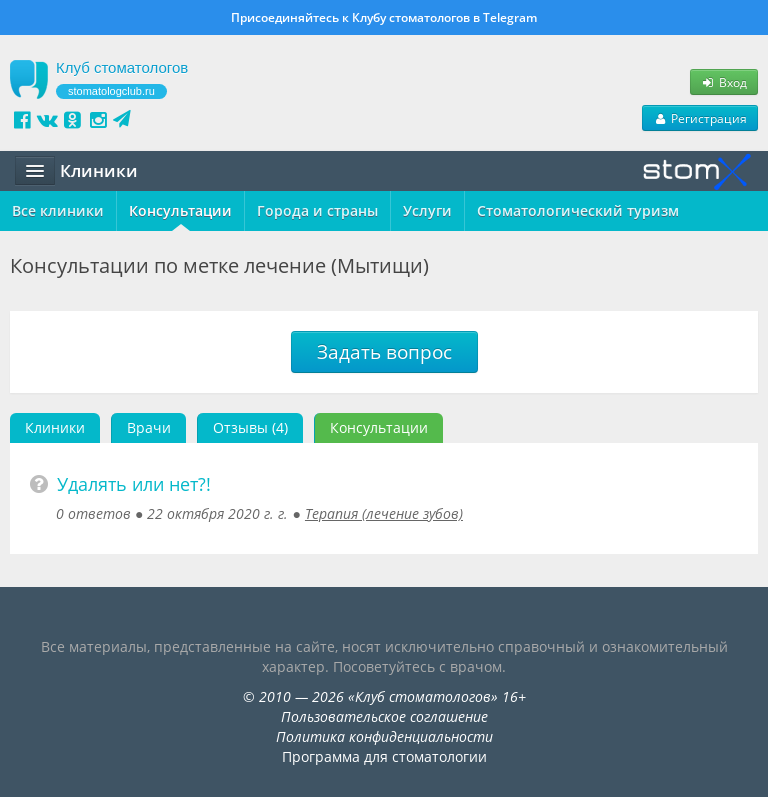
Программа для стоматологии (384, 756)
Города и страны (317, 210)
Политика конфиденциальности (384, 736)
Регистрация (700, 118)
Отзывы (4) (250, 427)
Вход (724, 82)
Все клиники (58, 210)
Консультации (180, 210)
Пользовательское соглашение (384, 716)
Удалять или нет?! (134, 484)
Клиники (55, 427)
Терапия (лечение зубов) (384, 513)
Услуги (427, 210)
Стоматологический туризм (578, 210)
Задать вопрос (384, 352)
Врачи (149, 427)
